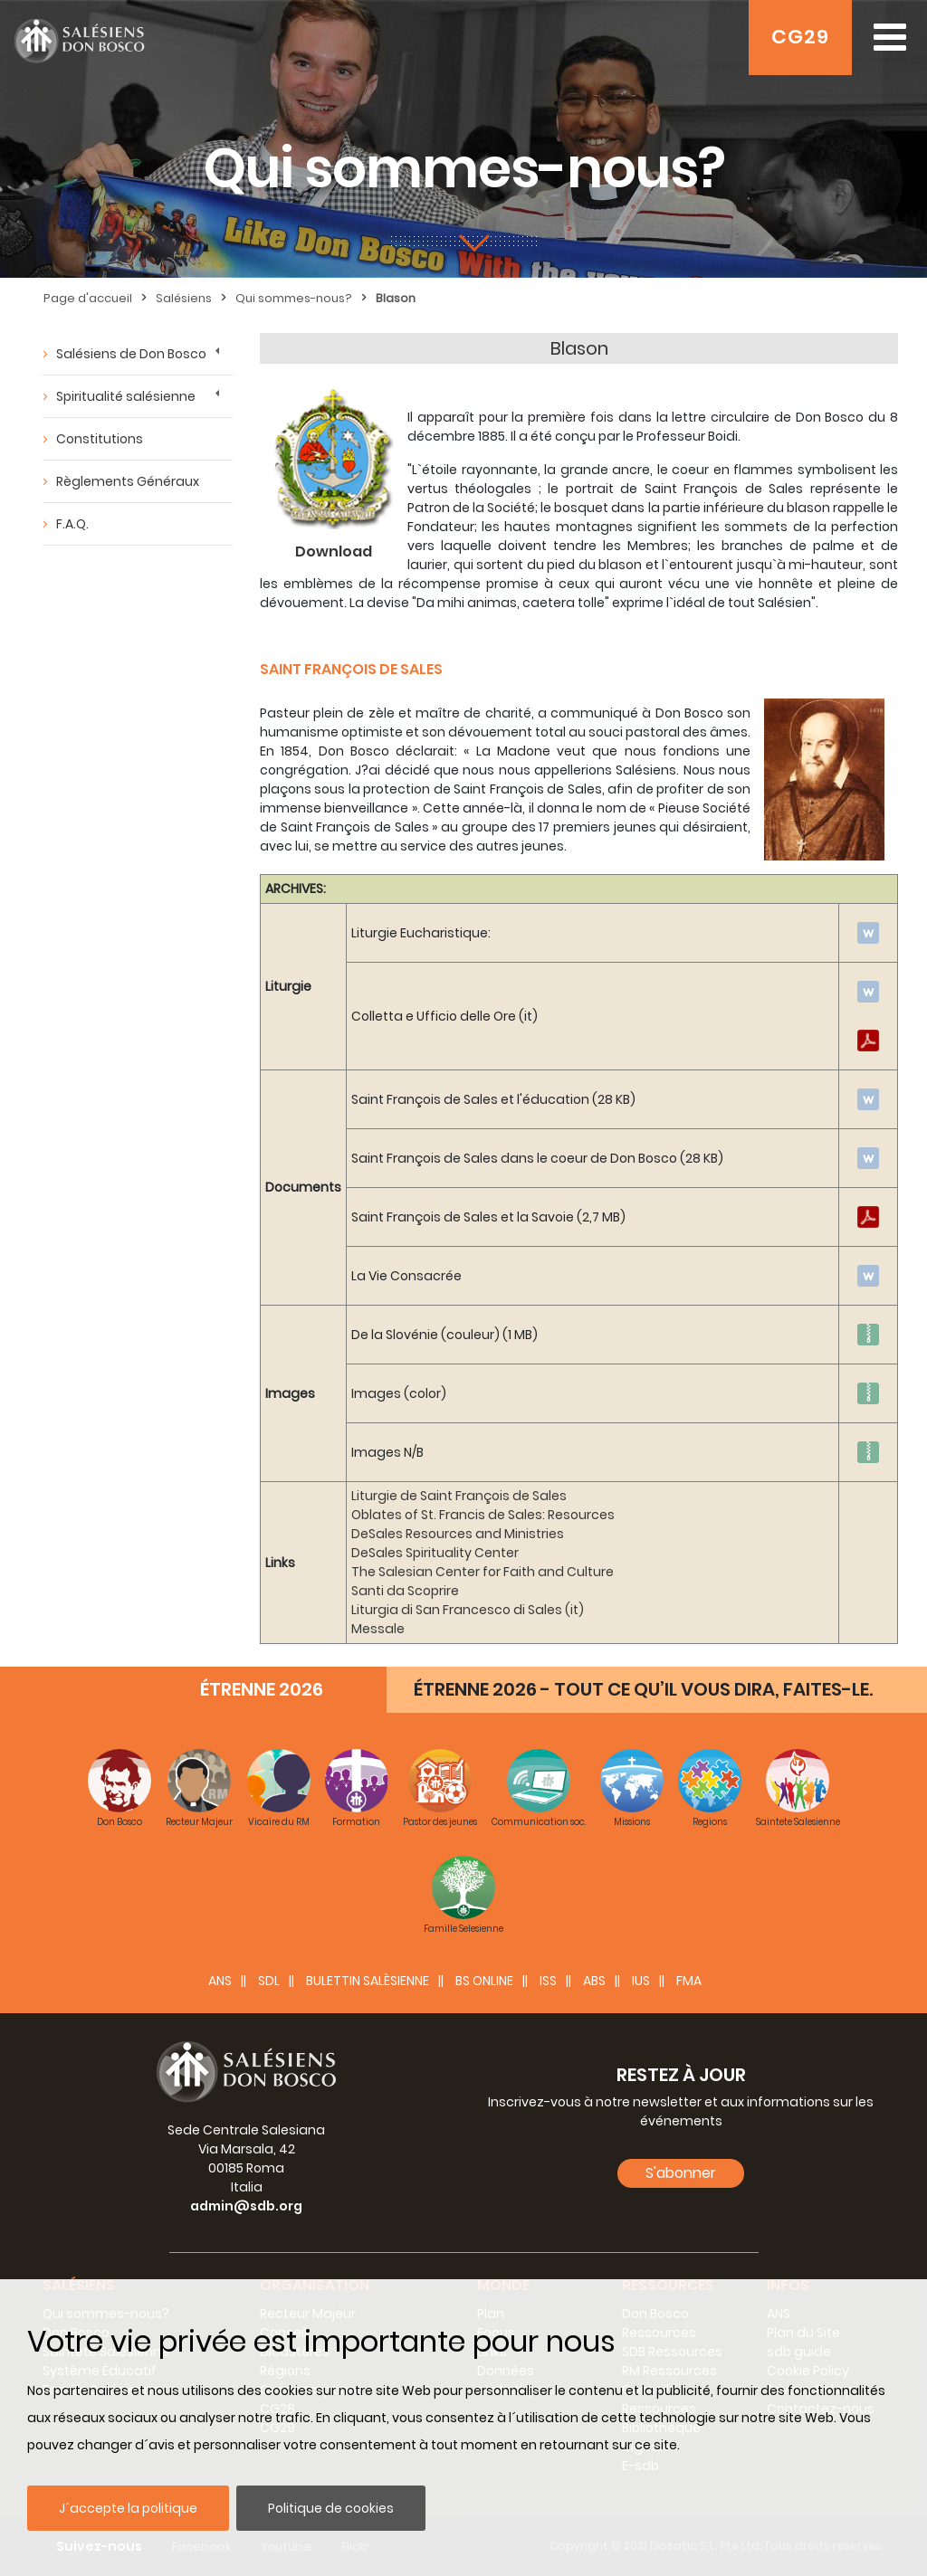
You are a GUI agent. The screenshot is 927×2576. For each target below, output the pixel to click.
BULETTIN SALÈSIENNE (367, 1981)
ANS (220, 1981)
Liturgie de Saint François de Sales (459, 1496)
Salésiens (184, 298)
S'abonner (680, 2173)
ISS (548, 1981)
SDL (269, 1981)
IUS (641, 1981)
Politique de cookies (331, 2508)
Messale (378, 1629)
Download (333, 551)
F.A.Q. (72, 524)
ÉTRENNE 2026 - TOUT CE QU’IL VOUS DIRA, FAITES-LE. (643, 1689)
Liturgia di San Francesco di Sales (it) (467, 1610)
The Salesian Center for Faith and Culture (482, 1572)
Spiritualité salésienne (126, 396)
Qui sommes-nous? (293, 298)
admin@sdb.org (246, 2206)
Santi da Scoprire (405, 1591)
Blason (396, 298)
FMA (689, 1981)
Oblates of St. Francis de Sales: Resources (483, 1515)
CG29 (800, 37)
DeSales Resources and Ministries (457, 1534)
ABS (594, 1981)
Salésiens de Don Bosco (131, 354)
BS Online (484, 1981)
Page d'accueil (87, 298)
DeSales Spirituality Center (435, 1553)
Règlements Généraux (127, 481)
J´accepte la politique (128, 2508)
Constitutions (99, 439)
